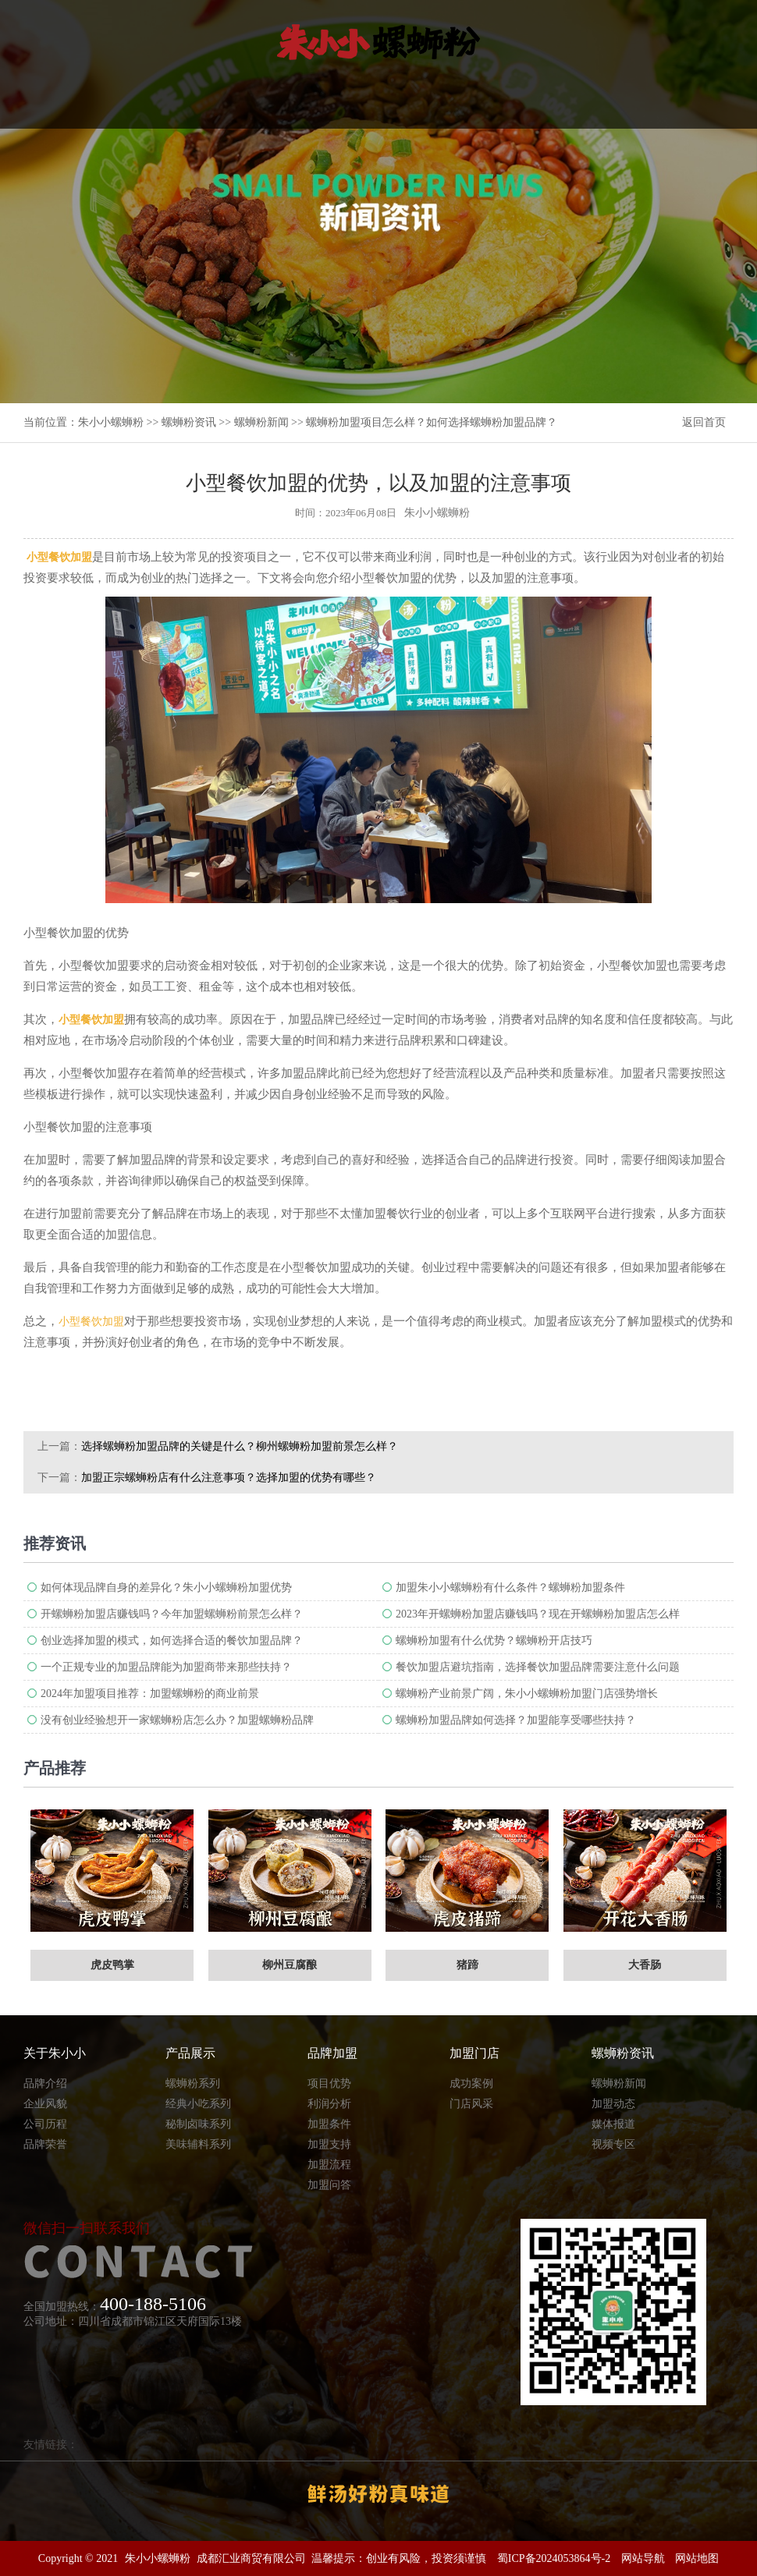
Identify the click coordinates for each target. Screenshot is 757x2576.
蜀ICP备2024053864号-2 (553, 2558)
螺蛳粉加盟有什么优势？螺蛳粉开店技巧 (494, 1640)
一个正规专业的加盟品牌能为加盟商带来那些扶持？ (166, 1667)
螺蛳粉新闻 (261, 422)
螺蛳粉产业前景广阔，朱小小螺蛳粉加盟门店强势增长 (527, 1693)
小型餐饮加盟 (91, 1321)
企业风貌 (45, 2104)
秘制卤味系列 (198, 2124)
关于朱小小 (54, 2053)
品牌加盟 (332, 2053)
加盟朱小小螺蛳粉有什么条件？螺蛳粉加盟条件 (510, 1587)
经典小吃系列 (198, 2104)
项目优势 (329, 2083)
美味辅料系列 (198, 2144)
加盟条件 (329, 2124)
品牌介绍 (45, 2083)
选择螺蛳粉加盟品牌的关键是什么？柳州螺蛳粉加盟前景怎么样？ (239, 1446)
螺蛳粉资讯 (189, 422)
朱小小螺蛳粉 (111, 422)
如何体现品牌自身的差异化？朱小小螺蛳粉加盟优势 (166, 1587)
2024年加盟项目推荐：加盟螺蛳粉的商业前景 (150, 1693)
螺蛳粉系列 (192, 2083)
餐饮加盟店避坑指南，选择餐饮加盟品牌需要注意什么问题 (538, 1667)
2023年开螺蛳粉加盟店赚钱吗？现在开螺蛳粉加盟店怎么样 (538, 1614)
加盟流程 (329, 2164)
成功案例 (471, 2083)
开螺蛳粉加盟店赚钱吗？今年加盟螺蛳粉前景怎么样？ (172, 1614)
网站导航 (643, 2558)
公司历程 (45, 2124)
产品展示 (190, 2053)
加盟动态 (613, 2104)
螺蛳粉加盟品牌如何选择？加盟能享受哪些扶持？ (516, 1720)
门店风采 (471, 2104)
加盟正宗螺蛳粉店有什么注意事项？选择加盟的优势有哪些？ (228, 1477)
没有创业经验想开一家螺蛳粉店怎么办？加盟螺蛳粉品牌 (177, 1720)
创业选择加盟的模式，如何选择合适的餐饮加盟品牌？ (172, 1640)
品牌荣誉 (45, 2144)
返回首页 (704, 422)
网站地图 (697, 2558)
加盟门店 (474, 2053)
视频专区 (613, 2144)
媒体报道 (613, 2124)
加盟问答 (329, 2185)
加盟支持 (329, 2144)
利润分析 (329, 2104)
